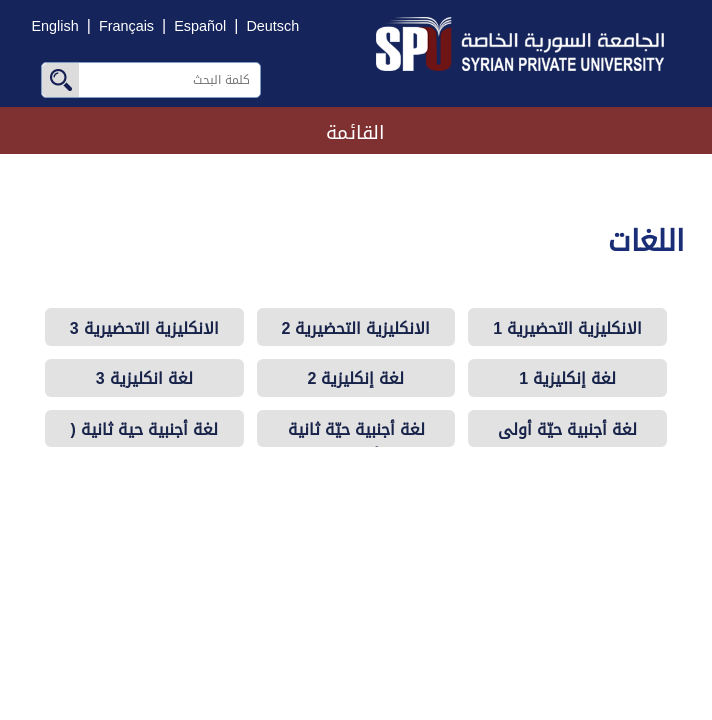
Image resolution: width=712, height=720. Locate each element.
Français (126, 26)
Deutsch (272, 26)
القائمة (355, 132)
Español (200, 26)
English (55, 26)
